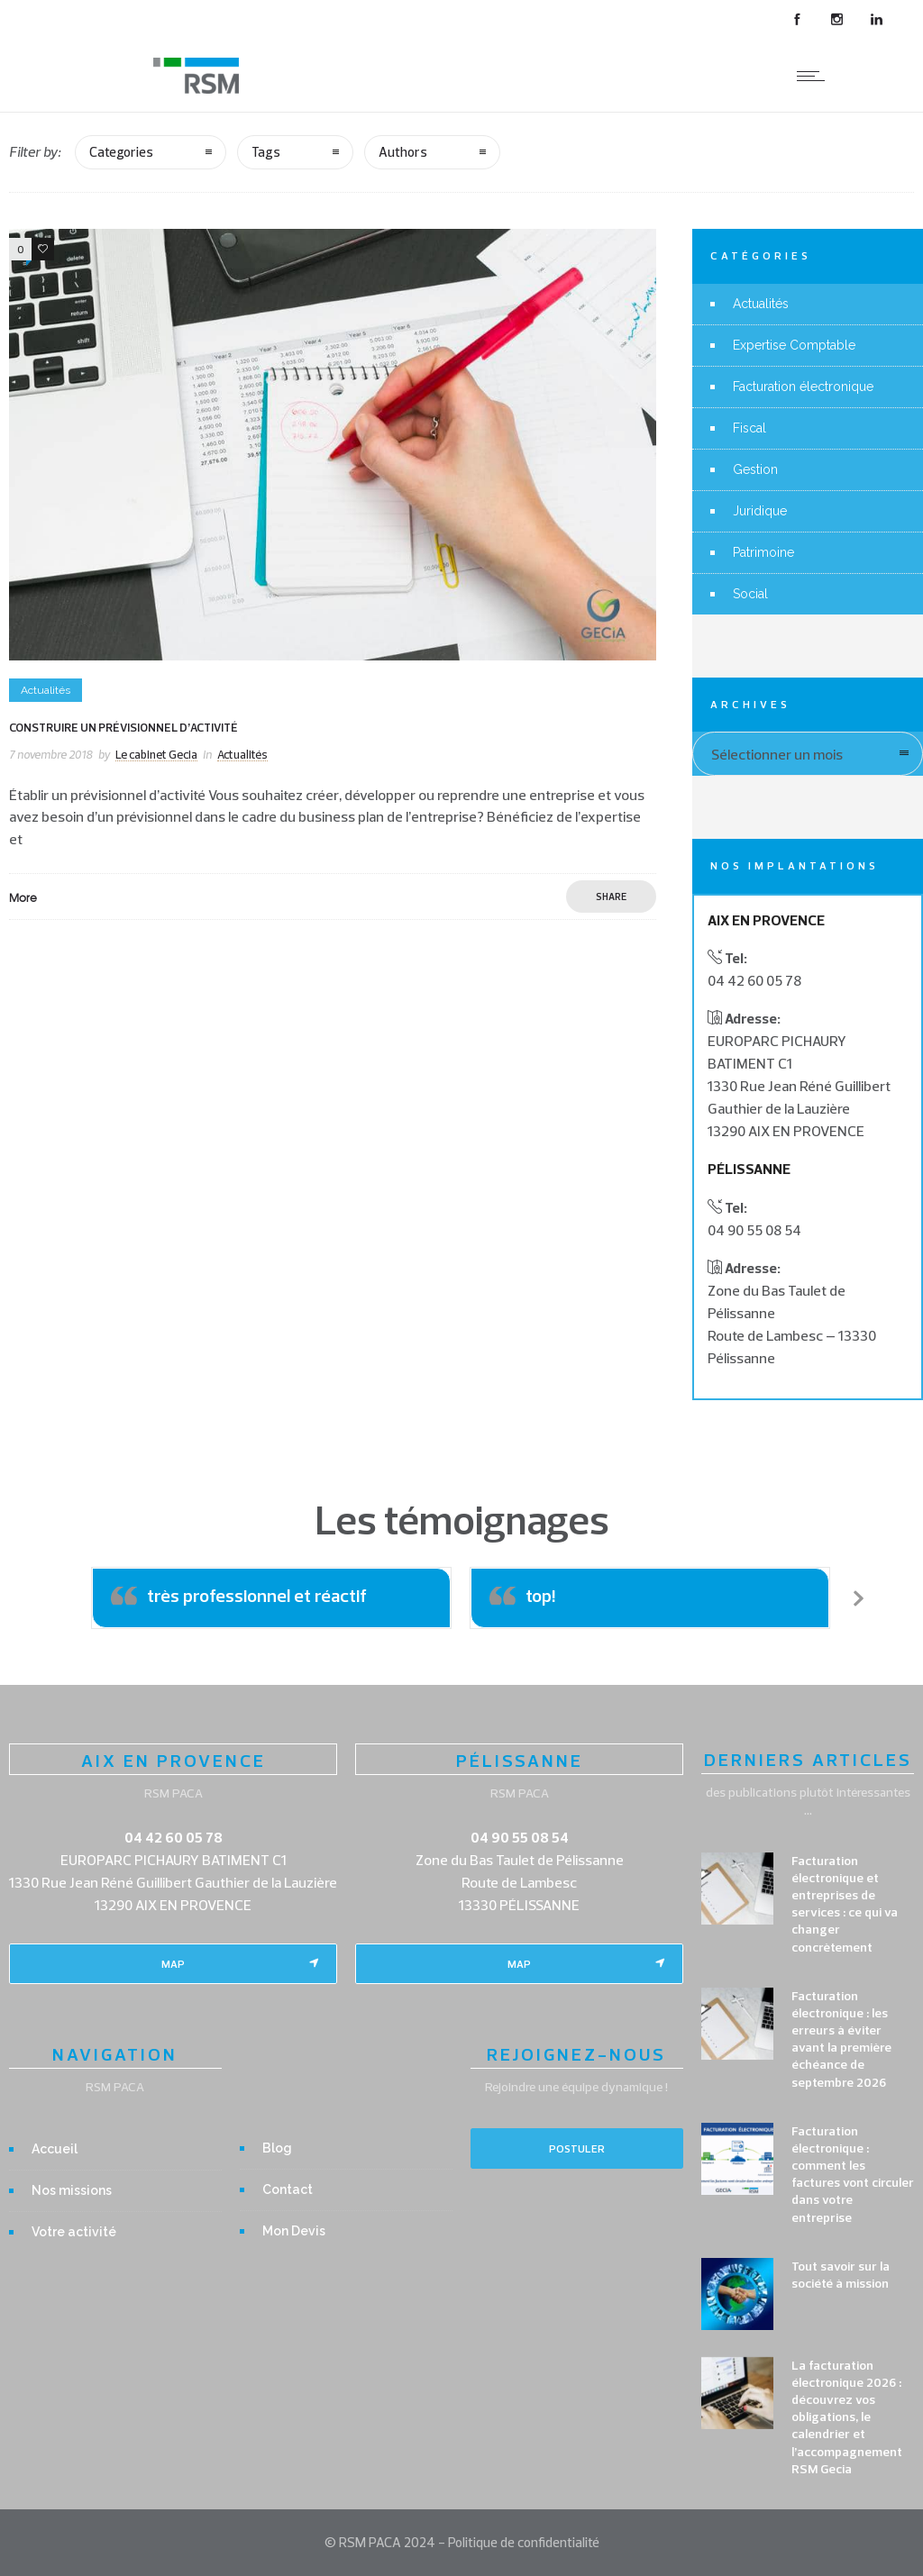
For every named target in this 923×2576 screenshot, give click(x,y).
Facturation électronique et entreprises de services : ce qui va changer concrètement (844, 1903)
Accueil (55, 2149)
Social (750, 594)
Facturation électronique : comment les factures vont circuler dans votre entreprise (852, 2174)
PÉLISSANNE (519, 1760)
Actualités (761, 303)
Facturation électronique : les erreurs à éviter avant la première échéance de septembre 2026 (841, 2039)
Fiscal (749, 428)
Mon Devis (293, 2231)
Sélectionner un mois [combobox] (777, 754)
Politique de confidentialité (523, 2542)
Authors (403, 151)
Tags (265, 151)
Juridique (760, 511)
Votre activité (74, 2232)
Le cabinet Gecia (156, 754)
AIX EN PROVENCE (173, 1760)
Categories (121, 151)
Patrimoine (763, 552)
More (23, 897)
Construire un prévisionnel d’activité (123, 727)
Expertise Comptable (794, 345)
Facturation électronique (803, 386)
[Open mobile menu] (815, 76)
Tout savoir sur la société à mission (840, 2274)
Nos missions (72, 2190)
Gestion (755, 469)
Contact (287, 2189)
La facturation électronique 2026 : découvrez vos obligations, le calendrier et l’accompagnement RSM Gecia (846, 2417)
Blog (277, 2148)
